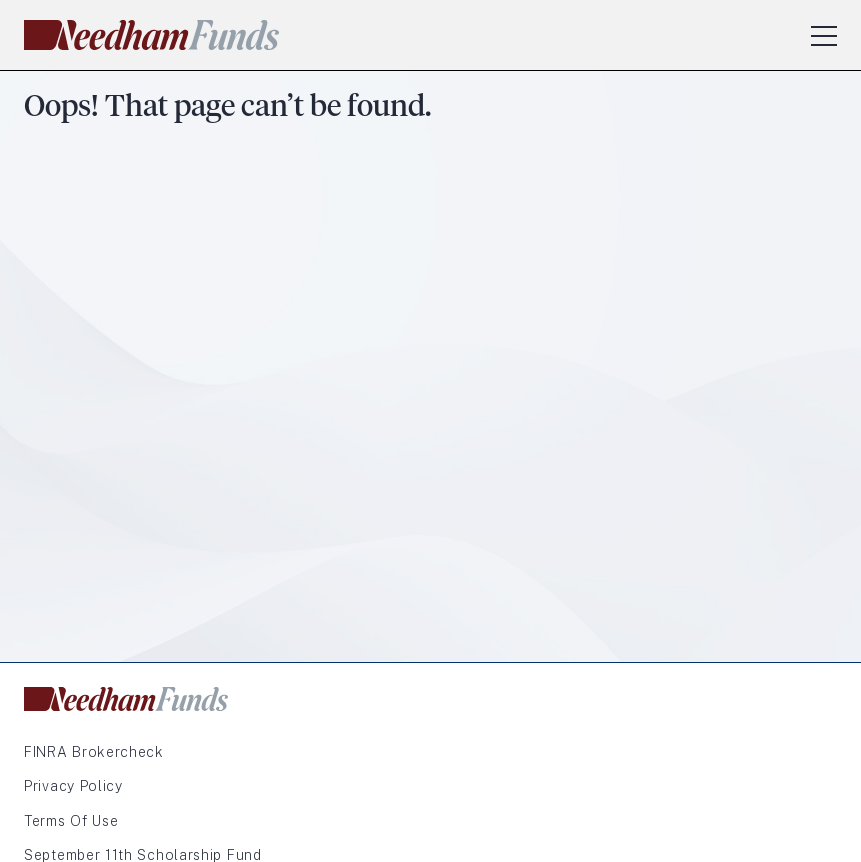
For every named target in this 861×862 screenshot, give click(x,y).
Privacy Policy (73, 786)
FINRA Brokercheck (94, 752)
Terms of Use (71, 821)
